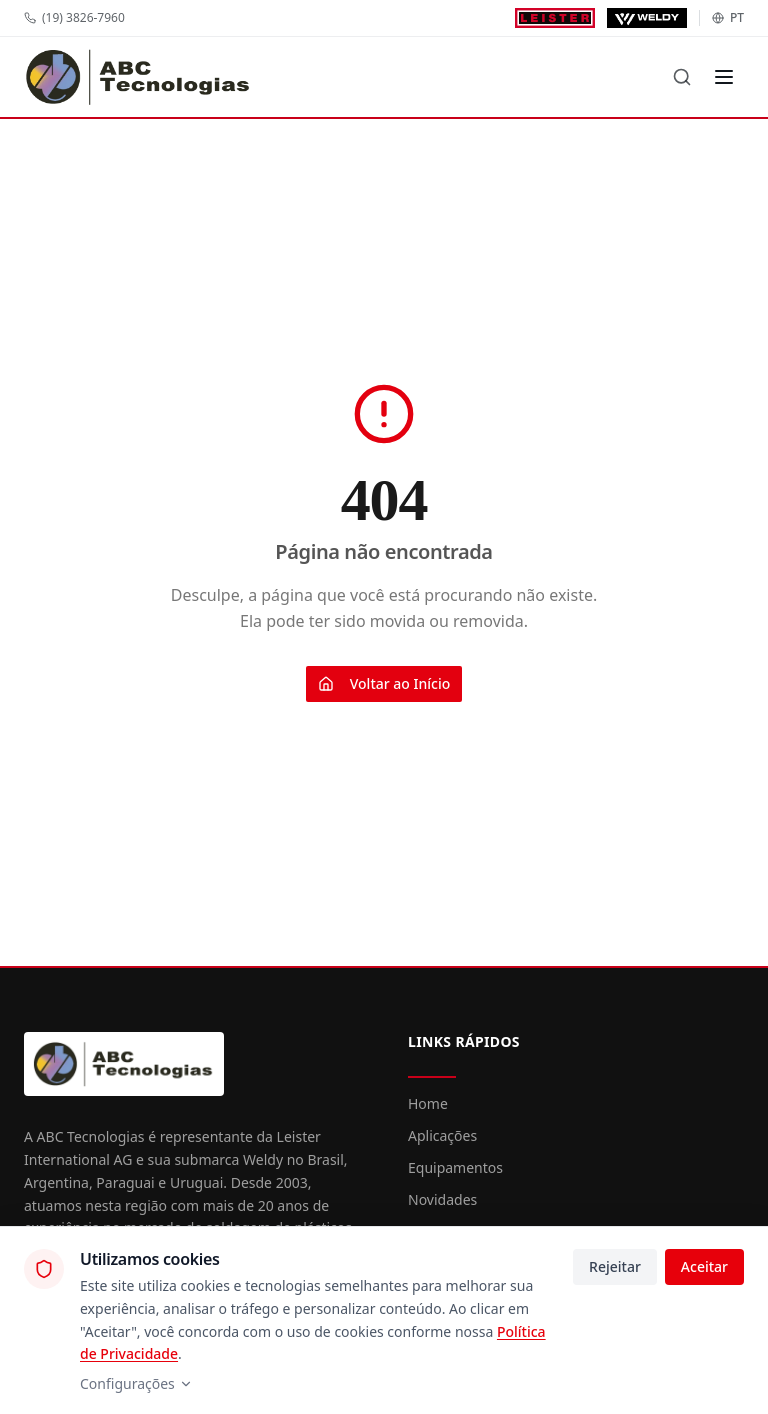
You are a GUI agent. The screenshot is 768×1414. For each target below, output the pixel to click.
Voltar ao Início (384, 683)
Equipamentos (455, 1167)
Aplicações (442, 1135)
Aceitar (704, 1266)
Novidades (442, 1199)
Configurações (136, 1383)
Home (428, 1103)
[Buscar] (682, 77)
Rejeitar (615, 1266)
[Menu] (724, 77)
